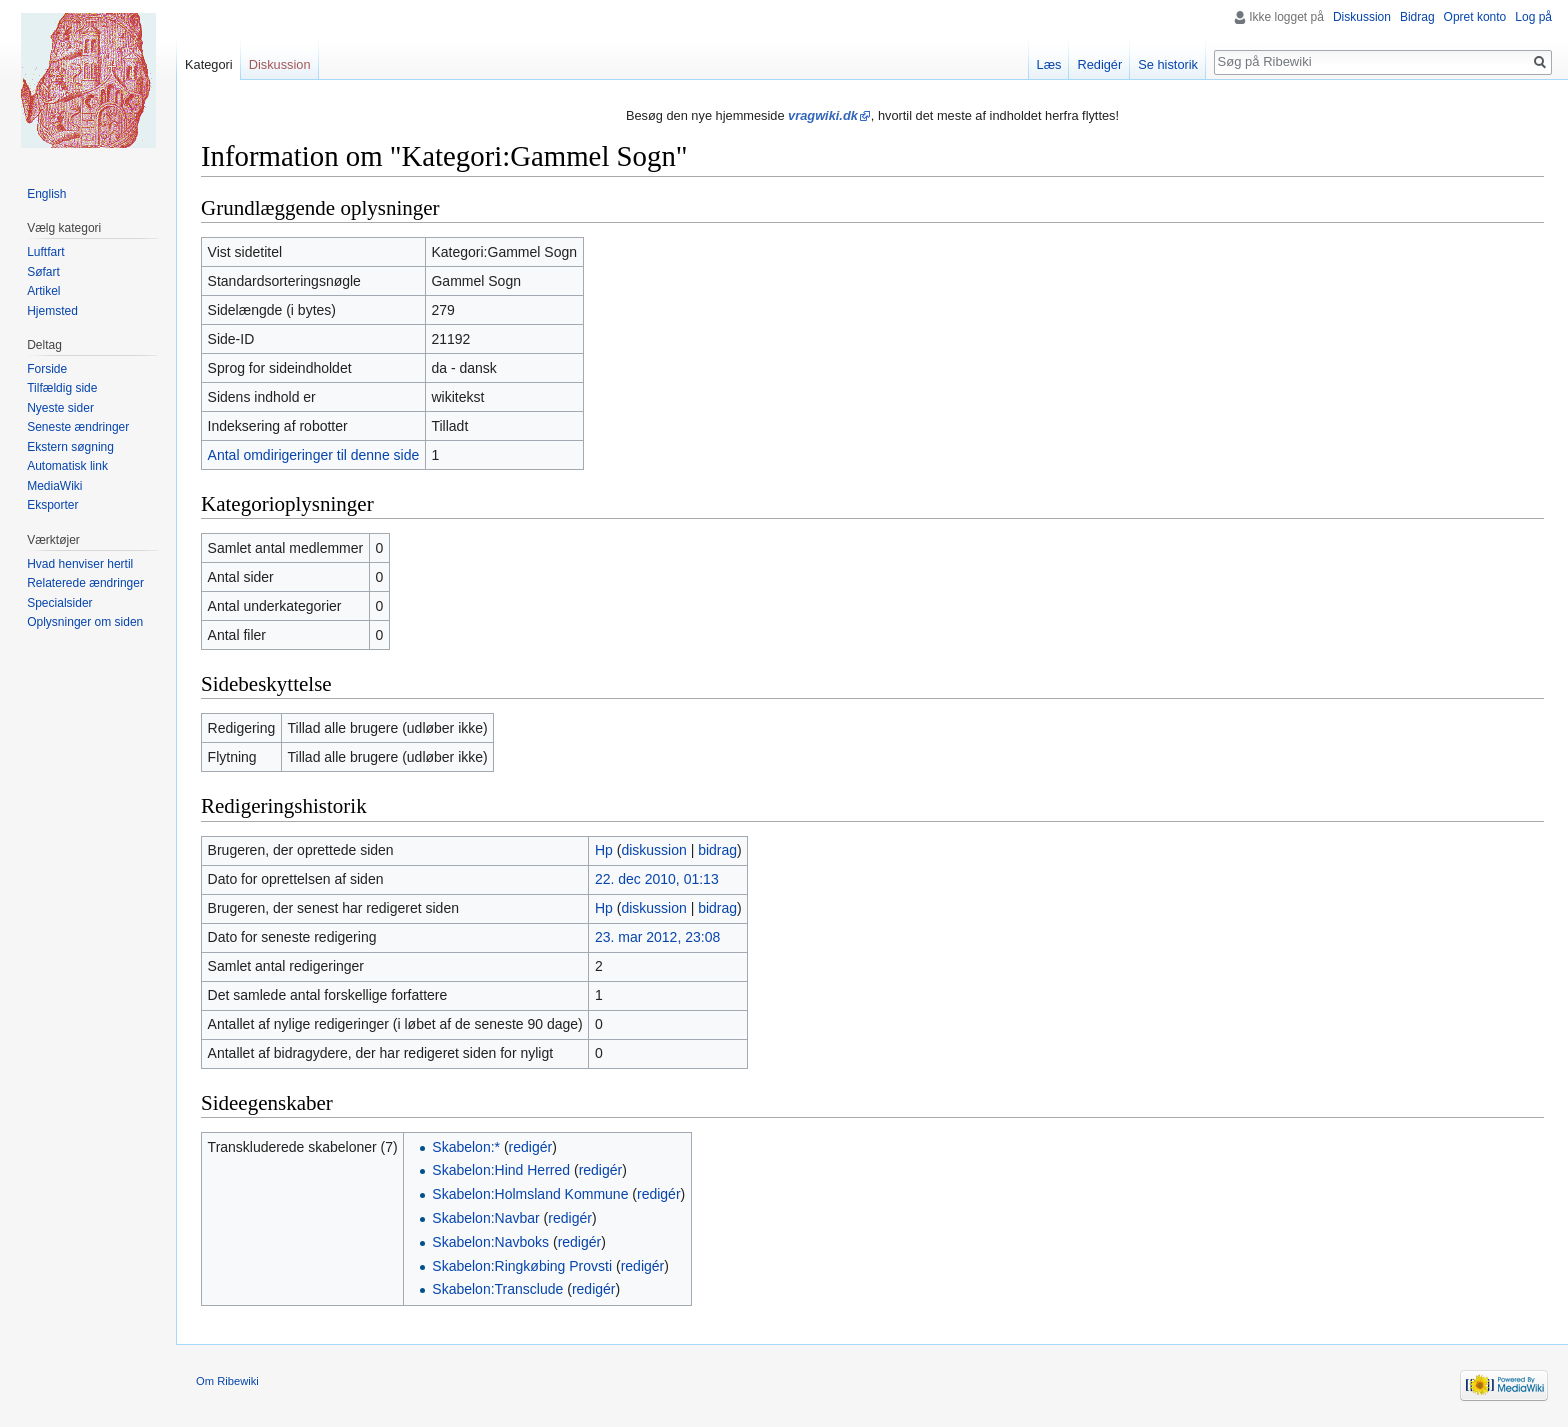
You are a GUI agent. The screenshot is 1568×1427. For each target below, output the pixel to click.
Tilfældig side (62, 388)
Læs (1049, 64)
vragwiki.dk (823, 115)
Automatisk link (67, 466)
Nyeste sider (60, 408)
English (46, 194)
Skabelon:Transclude (497, 1289)
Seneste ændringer (78, 427)
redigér (531, 1147)
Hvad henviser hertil (80, 564)
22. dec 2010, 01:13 (657, 879)
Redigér (1099, 64)
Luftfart (45, 252)
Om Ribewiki (227, 1381)
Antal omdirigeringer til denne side (314, 455)
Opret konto (1475, 17)
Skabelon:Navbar (485, 1218)
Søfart (43, 272)
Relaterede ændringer (85, 583)
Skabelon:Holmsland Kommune (530, 1194)
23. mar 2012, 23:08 (657, 937)
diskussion (653, 850)
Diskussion (1362, 17)
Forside (47, 369)
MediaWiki (54, 486)
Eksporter (52, 505)
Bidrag (1417, 17)
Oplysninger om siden (85, 622)
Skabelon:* (466, 1147)
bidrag (717, 850)
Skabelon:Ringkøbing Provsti (522, 1266)
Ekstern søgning (70, 447)
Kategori (209, 64)
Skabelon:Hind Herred (501, 1170)
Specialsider (59, 603)
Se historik (1168, 64)
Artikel (43, 291)
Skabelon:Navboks (490, 1242)
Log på (1533, 17)
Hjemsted (52, 311)
